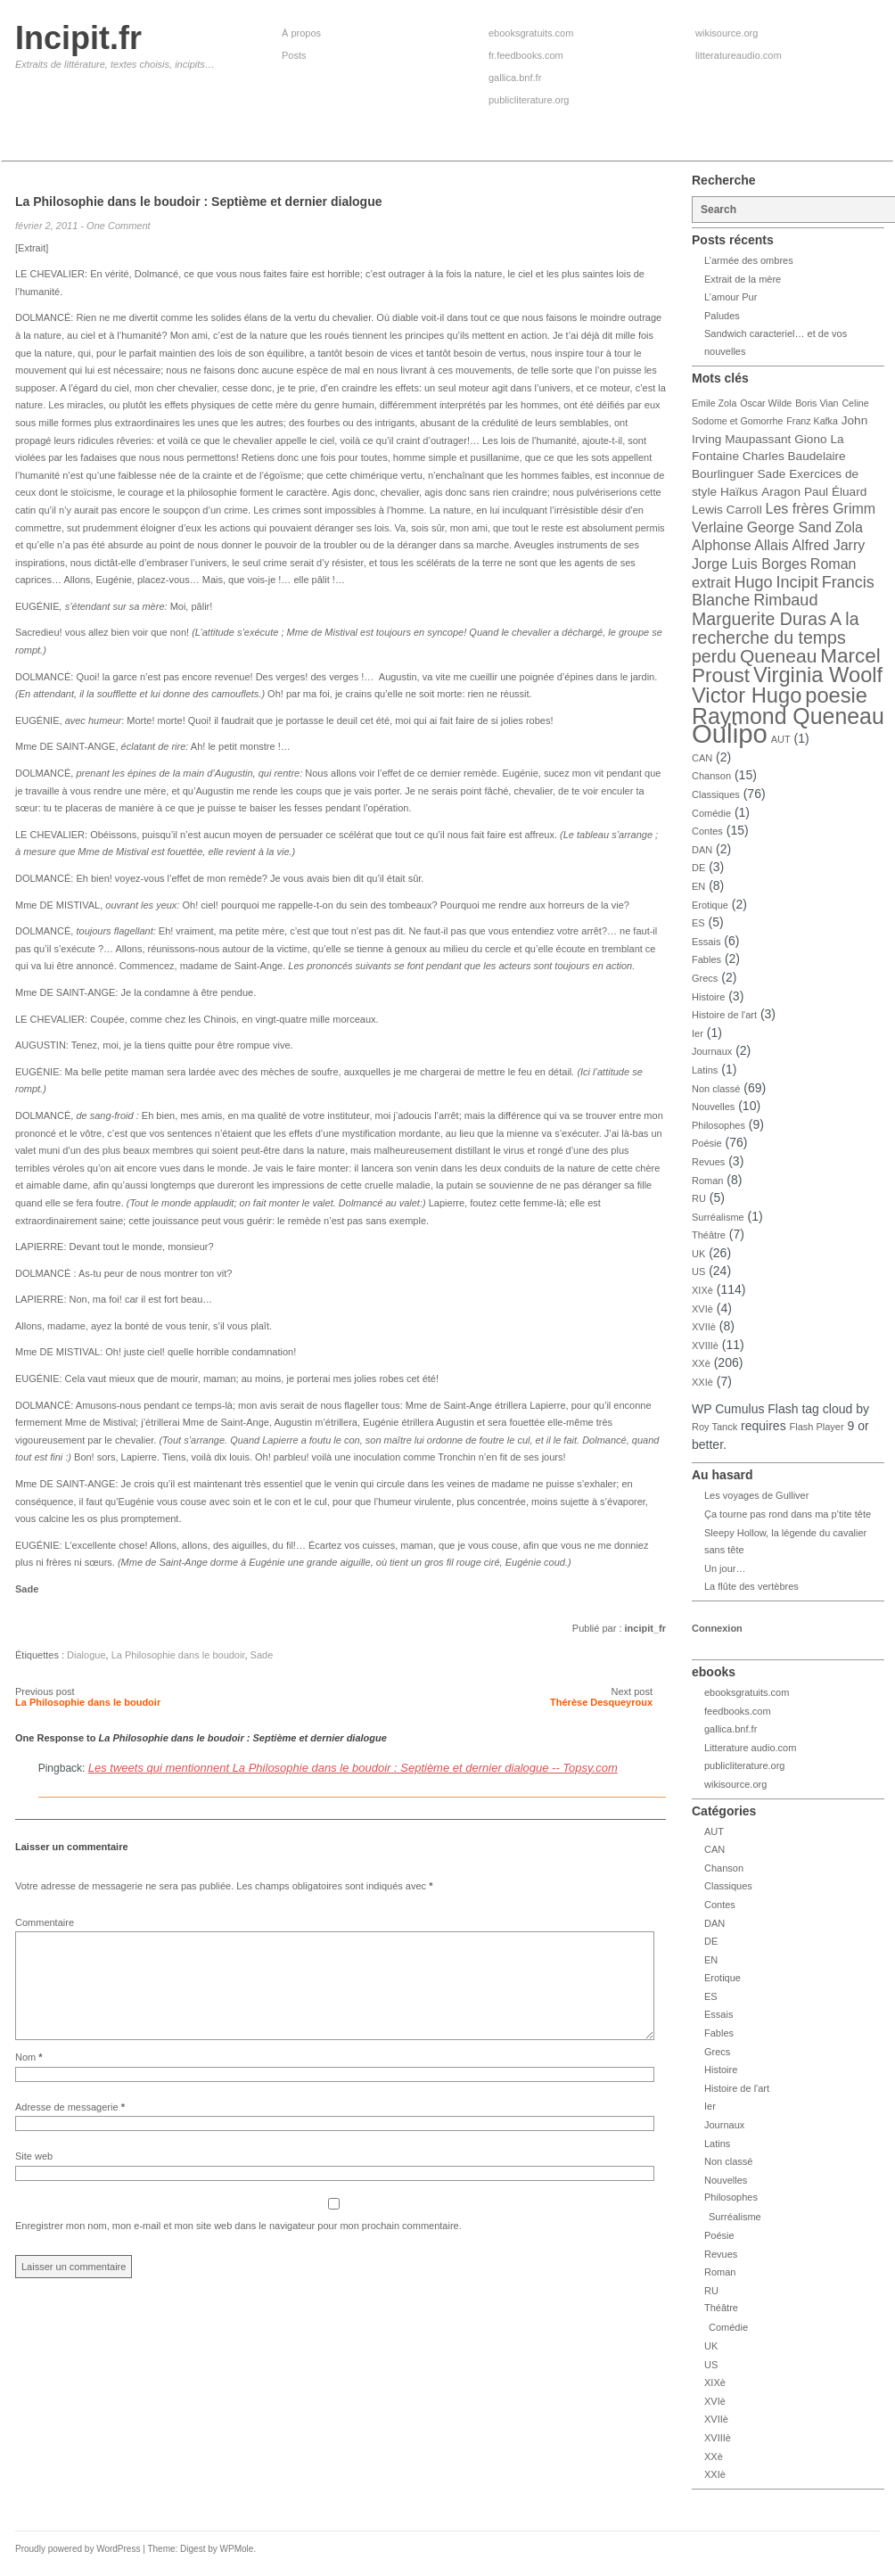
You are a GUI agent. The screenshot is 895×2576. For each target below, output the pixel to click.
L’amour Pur (730, 297)
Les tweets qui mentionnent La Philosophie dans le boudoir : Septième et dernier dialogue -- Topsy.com (353, 1767)
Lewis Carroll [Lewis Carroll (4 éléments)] (727, 509)
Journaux (712, 1051)
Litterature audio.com (750, 1747)
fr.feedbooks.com (526, 55)
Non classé (716, 1088)
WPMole (237, 2549)
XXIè (702, 1382)
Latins (705, 1070)
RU (699, 1198)
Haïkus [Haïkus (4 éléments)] (739, 491)
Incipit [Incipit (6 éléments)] (797, 582)
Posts (294, 55)
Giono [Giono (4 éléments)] (810, 439)
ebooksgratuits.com (531, 33)
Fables (706, 959)
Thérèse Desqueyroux (601, 1702)
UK (698, 1253)
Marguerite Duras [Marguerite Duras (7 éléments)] (759, 619)
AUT (781, 739)
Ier (697, 1033)
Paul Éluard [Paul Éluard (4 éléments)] (835, 491)
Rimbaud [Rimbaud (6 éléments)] (785, 600)
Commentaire (44, 1922)
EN (698, 886)
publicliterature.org (529, 100)
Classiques (716, 794)
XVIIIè (705, 1345)
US (698, 1271)
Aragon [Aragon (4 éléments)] (781, 491)
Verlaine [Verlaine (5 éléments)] (717, 527)
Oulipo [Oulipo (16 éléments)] (730, 733)
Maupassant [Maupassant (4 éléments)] (758, 439)
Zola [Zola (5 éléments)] (849, 527)
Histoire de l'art (724, 1014)
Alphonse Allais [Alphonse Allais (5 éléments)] (740, 545)
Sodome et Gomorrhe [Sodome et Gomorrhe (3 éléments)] (737, 421)
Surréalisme (718, 1217)
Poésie (707, 1143)
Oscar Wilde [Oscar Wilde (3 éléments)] (766, 403)
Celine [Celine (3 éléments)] (855, 403)
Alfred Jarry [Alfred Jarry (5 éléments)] (828, 545)
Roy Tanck (714, 1426)
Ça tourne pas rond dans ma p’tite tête (787, 1514)
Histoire (708, 997)
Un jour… (724, 1568)
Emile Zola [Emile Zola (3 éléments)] (714, 403)
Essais (706, 941)
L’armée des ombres (748, 260)
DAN (702, 849)
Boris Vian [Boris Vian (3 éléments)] (816, 403)
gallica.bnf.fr (515, 77)
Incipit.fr (78, 38)
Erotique (710, 905)
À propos (301, 33)
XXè (701, 1363)
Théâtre (709, 1235)
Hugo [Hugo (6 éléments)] (753, 582)
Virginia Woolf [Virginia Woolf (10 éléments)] (818, 675)
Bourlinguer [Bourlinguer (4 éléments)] (723, 474)
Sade (262, 1655)
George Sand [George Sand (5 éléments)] (789, 527)
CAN (702, 758)
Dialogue (86, 1655)
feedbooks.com (737, 1711)
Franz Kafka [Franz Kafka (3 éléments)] (811, 421)
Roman (707, 1180)
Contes (707, 831)
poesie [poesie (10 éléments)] (836, 695)
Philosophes (718, 1125)
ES (698, 923)
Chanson (711, 775)
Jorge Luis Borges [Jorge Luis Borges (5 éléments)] (749, 564)
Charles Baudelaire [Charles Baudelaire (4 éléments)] (794, 456)
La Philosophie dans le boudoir (178, 1655)
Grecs (705, 978)
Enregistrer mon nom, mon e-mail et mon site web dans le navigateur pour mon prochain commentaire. (238, 2247)
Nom (29, 2078)
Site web (34, 2177)
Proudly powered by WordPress (77, 2549)
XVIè (702, 1309)
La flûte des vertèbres (751, 1586)
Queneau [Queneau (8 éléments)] (778, 656)
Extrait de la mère (742, 279)
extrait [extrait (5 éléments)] (711, 582)
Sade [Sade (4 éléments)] (772, 474)
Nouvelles (713, 1106)
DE (698, 867)
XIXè (702, 1290)
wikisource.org (726, 33)
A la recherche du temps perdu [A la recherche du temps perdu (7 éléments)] (775, 637)
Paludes (722, 315)
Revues (708, 1161)
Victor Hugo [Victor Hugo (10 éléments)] (746, 695)
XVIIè (704, 1326)
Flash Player (817, 1426)
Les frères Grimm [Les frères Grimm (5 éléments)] (821, 508)
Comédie (711, 813)
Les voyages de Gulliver (756, 1495)
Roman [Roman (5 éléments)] (833, 564)
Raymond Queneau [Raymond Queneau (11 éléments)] (788, 716)
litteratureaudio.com (738, 55)
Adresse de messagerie (70, 2128)
